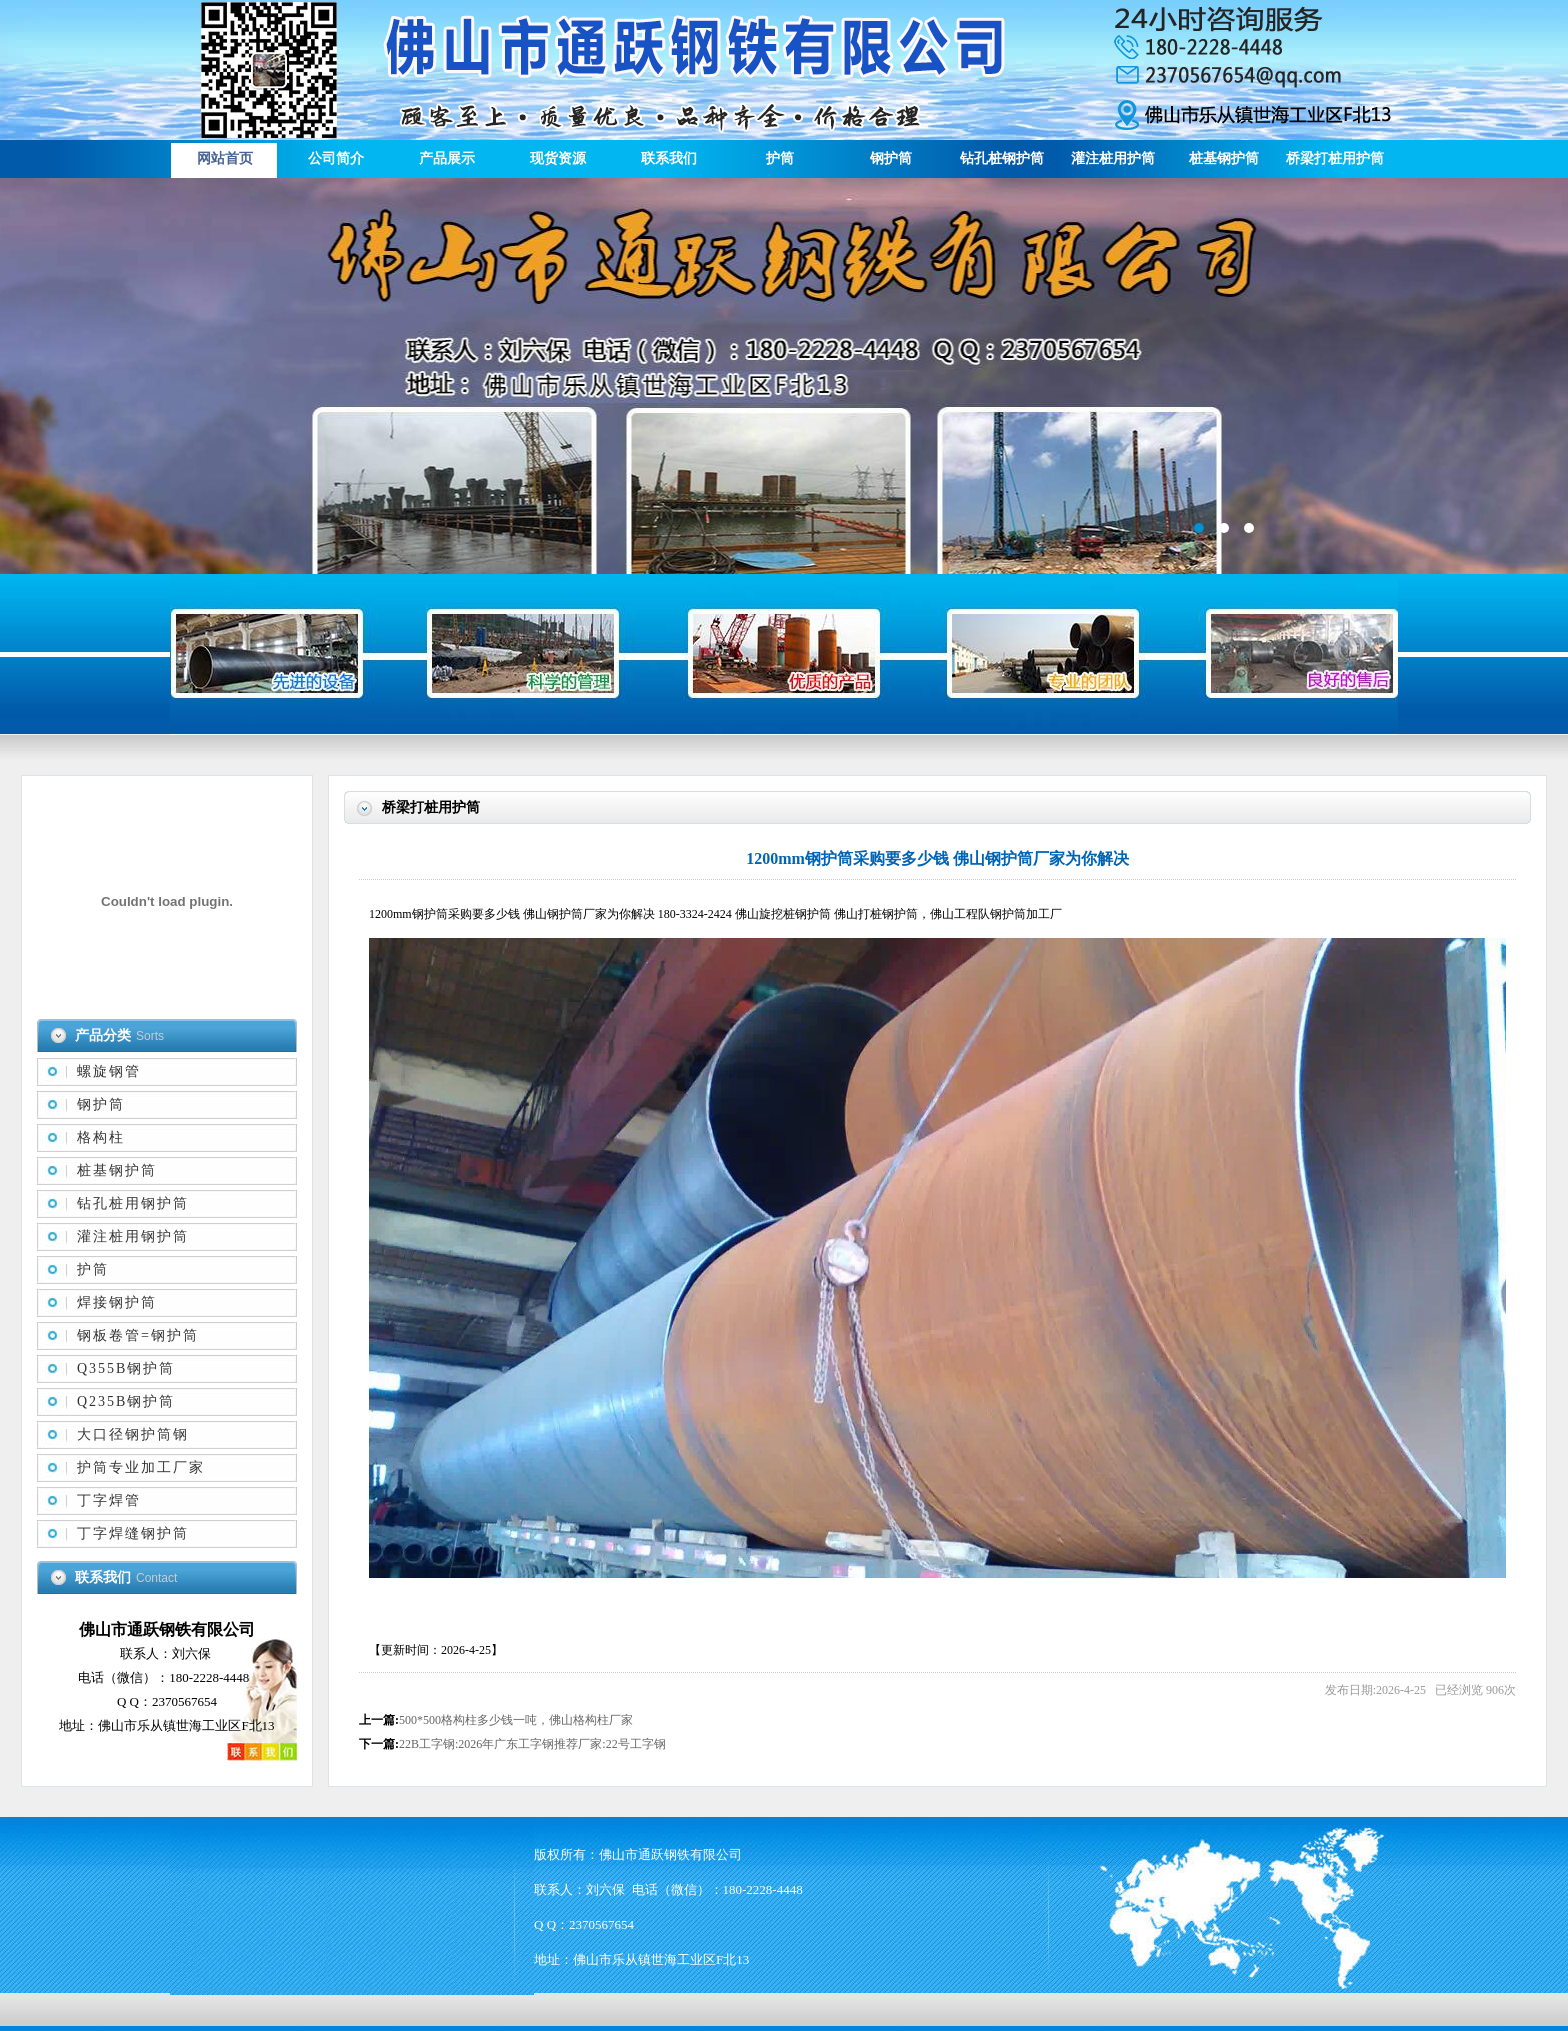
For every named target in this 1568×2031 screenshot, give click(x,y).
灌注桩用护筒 (1113, 158)
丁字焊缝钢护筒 (133, 1533)
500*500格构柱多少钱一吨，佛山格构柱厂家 (516, 1720)
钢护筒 (891, 158)
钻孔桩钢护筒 (1002, 158)
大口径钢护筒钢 (133, 1434)
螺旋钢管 (109, 1071)
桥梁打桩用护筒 (1335, 158)
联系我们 (669, 158)
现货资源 (558, 158)
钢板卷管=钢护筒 (138, 1335)
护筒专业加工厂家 (141, 1467)
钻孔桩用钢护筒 (133, 1203)
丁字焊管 (109, 1500)
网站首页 (225, 158)
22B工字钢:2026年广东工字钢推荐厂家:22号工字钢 (532, 1744)
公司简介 (336, 158)
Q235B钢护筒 (126, 1401)
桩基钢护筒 (1224, 158)
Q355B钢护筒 (126, 1368)
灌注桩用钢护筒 (133, 1236)
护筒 (780, 158)
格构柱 (101, 1137)
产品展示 (447, 158)
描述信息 (784, 376)
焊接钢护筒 (117, 1302)
